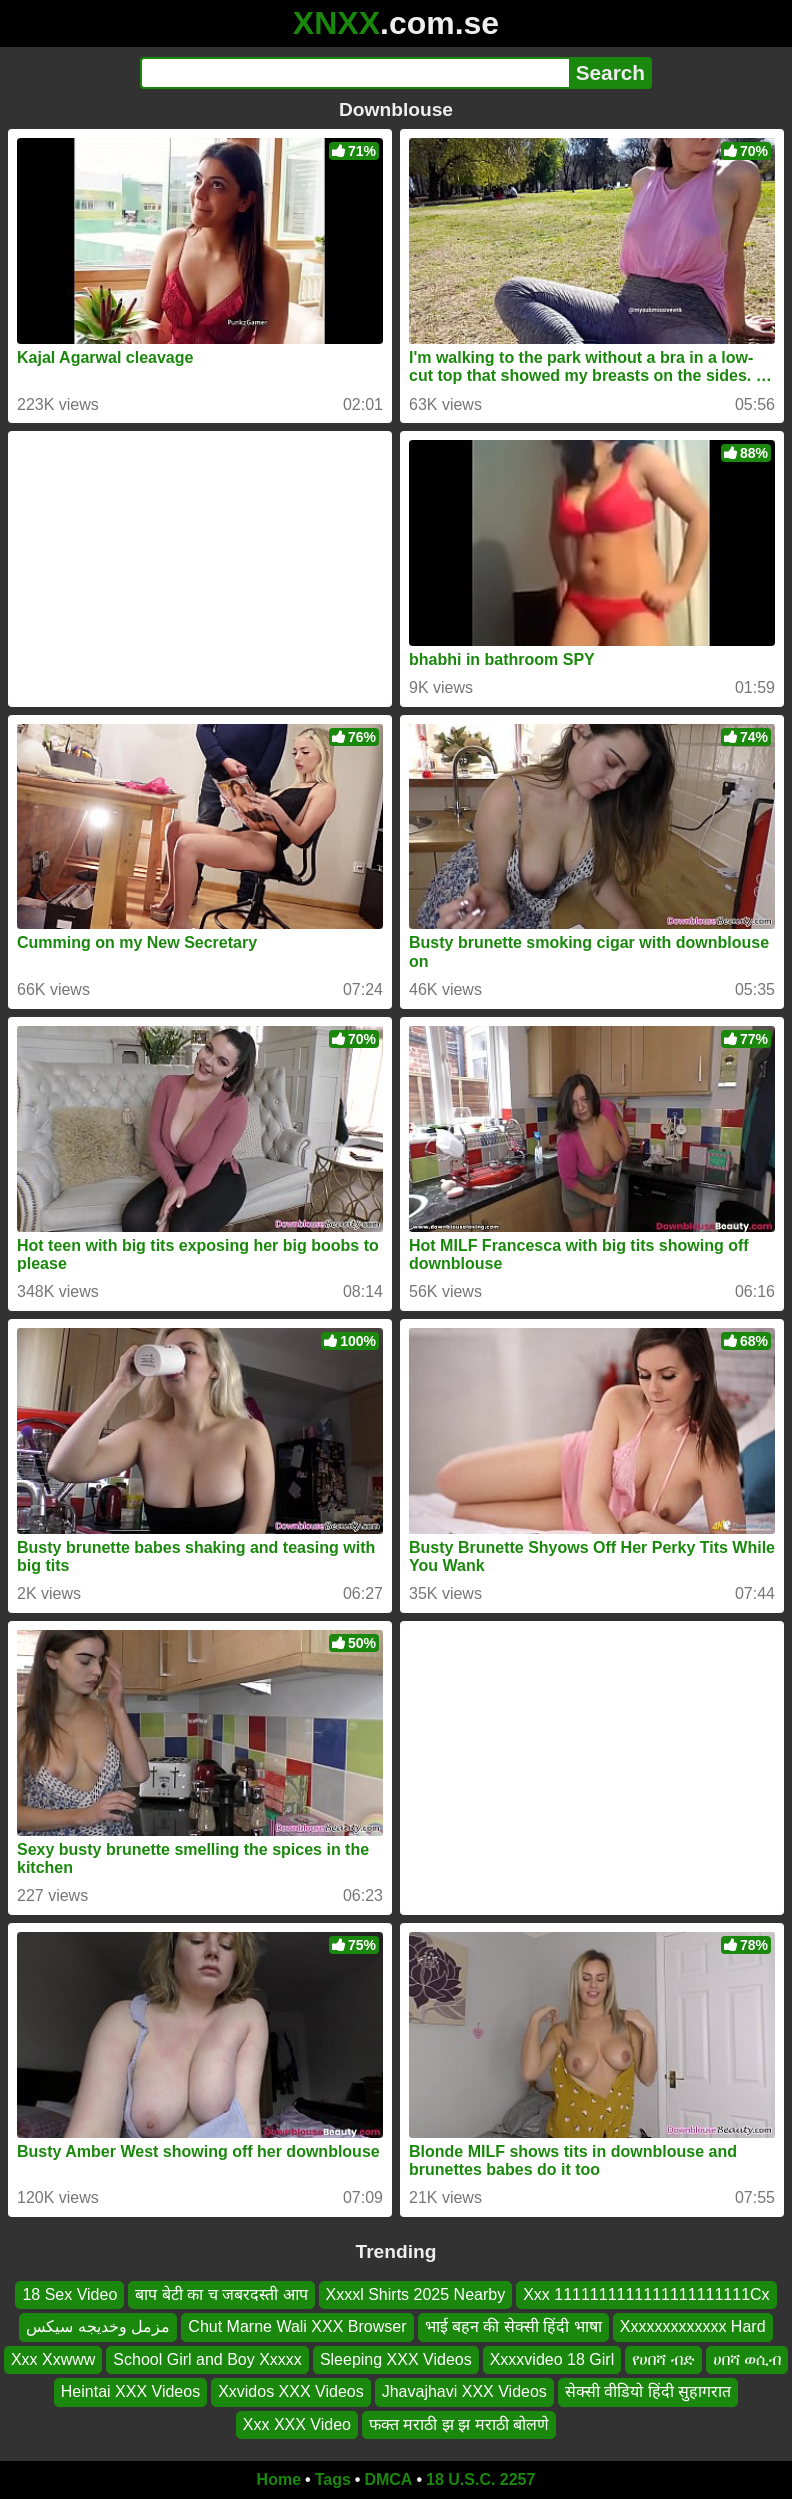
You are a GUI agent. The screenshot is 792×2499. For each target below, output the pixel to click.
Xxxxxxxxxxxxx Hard (693, 2326)
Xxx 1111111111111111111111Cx (646, 2294)
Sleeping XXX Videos (396, 2359)
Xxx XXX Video (297, 2423)
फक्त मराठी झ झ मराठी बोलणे (459, 2423)
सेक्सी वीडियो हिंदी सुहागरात (648, 2391)
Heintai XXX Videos (130, 2391)
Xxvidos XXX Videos (291, 2391)
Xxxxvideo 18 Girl (552, 2359)
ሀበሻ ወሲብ (747, 2359)
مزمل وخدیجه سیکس (98, 2326)
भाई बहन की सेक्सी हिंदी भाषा (513, 2326)
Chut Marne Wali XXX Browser (297, 2326)
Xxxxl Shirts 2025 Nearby (416, 2294)
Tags (333, 2479)
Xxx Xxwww (53, 2359)
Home (279, 2479)
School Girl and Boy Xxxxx (207, 2359)
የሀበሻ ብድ (663, 2359)
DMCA (388, 2479)
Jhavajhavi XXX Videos (464, 2391)
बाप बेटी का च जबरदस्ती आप (221, 2294)
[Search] (354, 73)
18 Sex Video (69, 2294)
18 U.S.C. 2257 (480, 2479)
